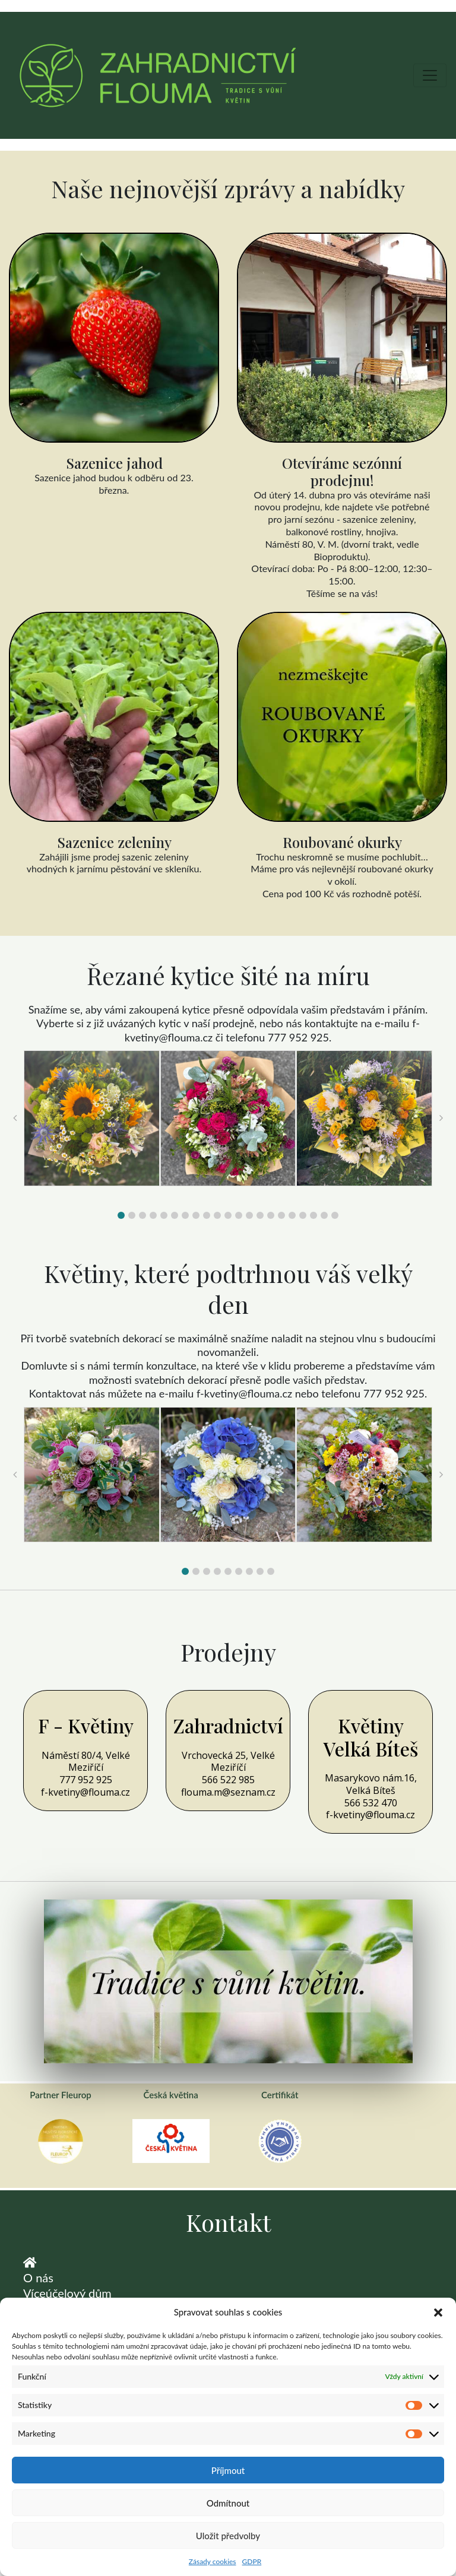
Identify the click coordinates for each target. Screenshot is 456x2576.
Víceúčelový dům (67, 2293)
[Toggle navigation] (429, 75)
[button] (438, 2312)
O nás (38, 2277)
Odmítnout (228, 2503)
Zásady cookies (212, 2561)
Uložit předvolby (228, 2535)
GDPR (252, 2561)
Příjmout (228, 2470)
